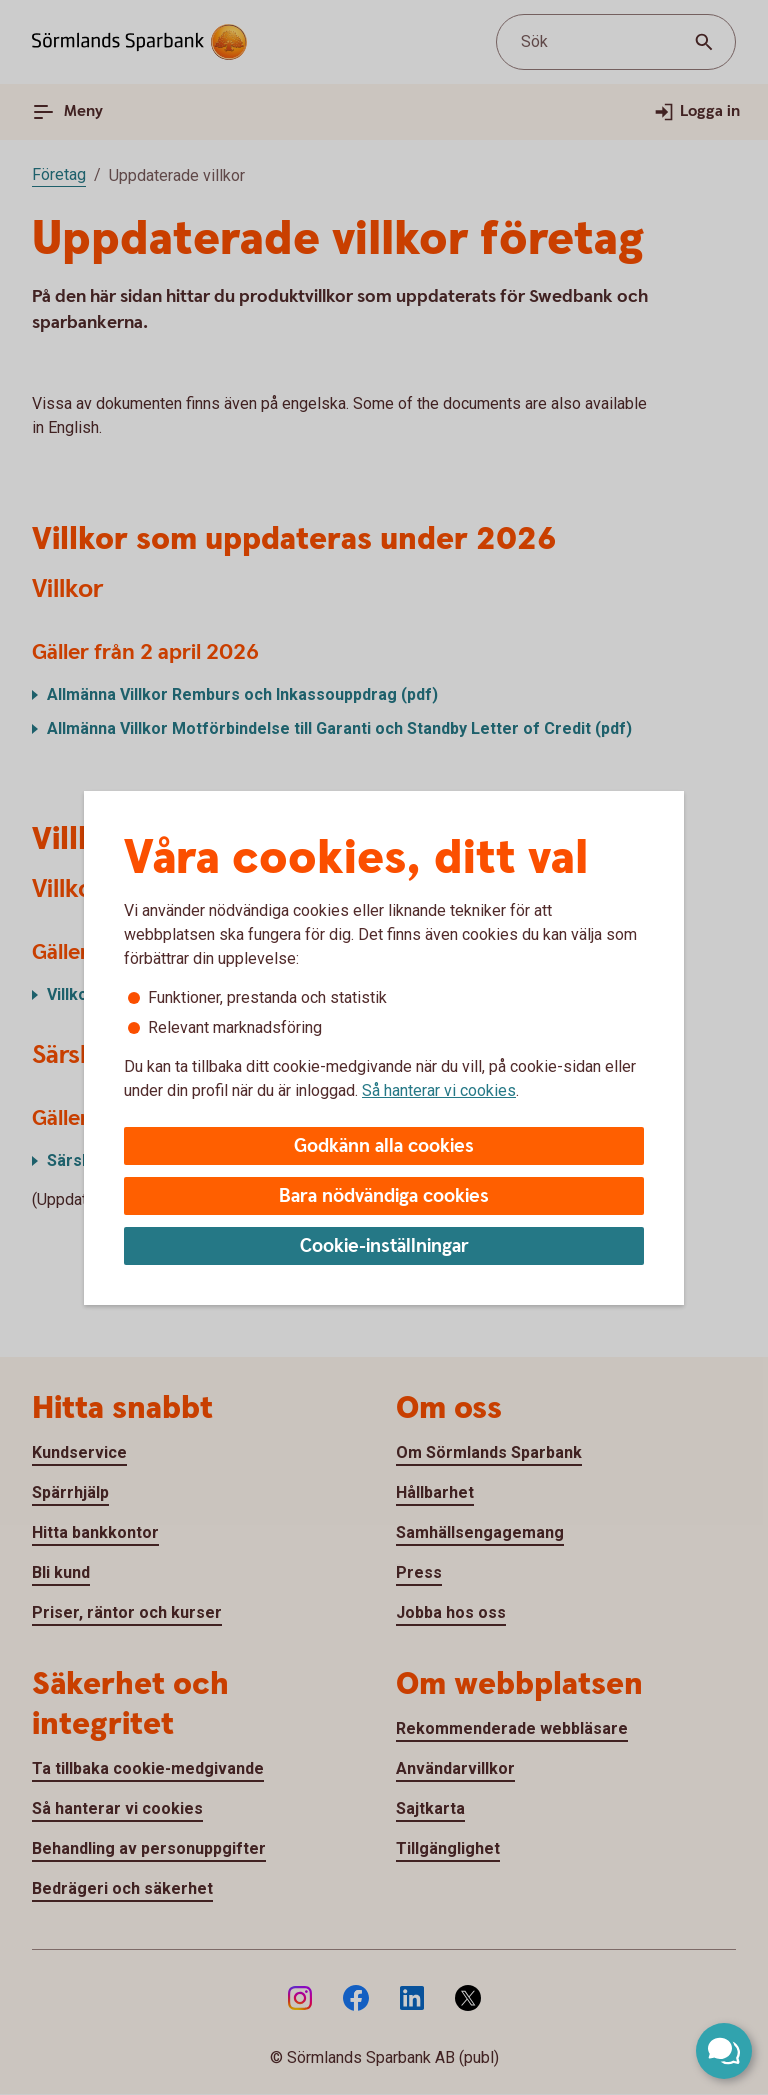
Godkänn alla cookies (384, 1146)
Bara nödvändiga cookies (384, 1196)
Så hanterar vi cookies (439, 1090)
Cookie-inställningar (384, 1246)
